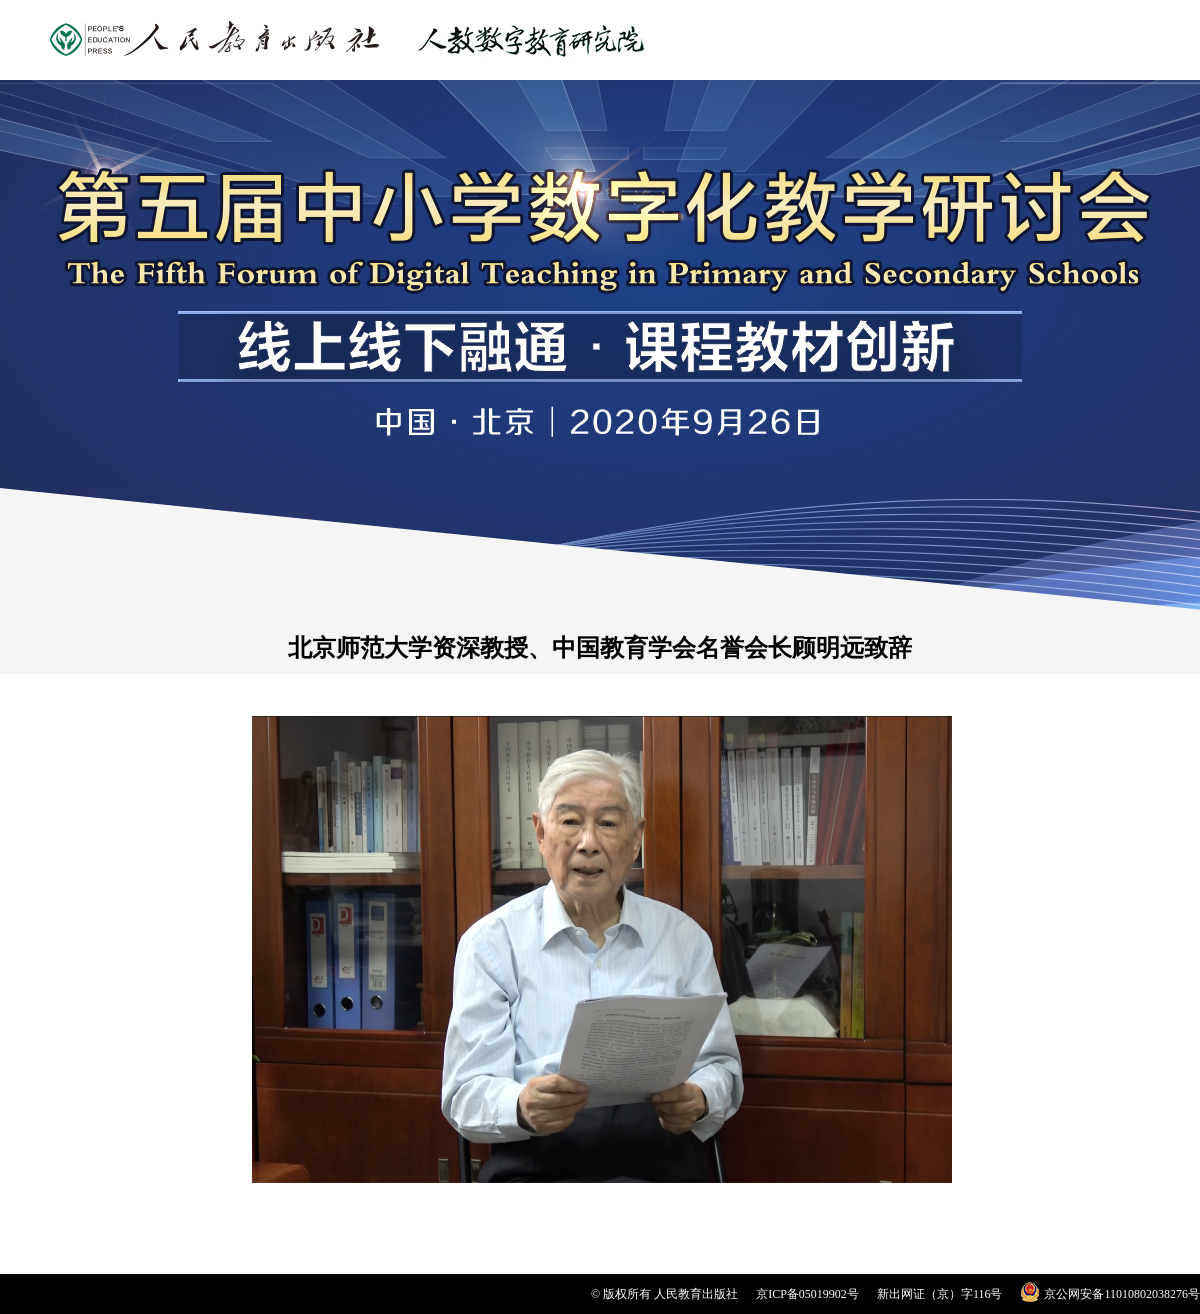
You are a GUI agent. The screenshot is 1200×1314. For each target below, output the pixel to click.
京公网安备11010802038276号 (1122, 1294)
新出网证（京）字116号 (940, 1294)
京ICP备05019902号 (807, 1294)
